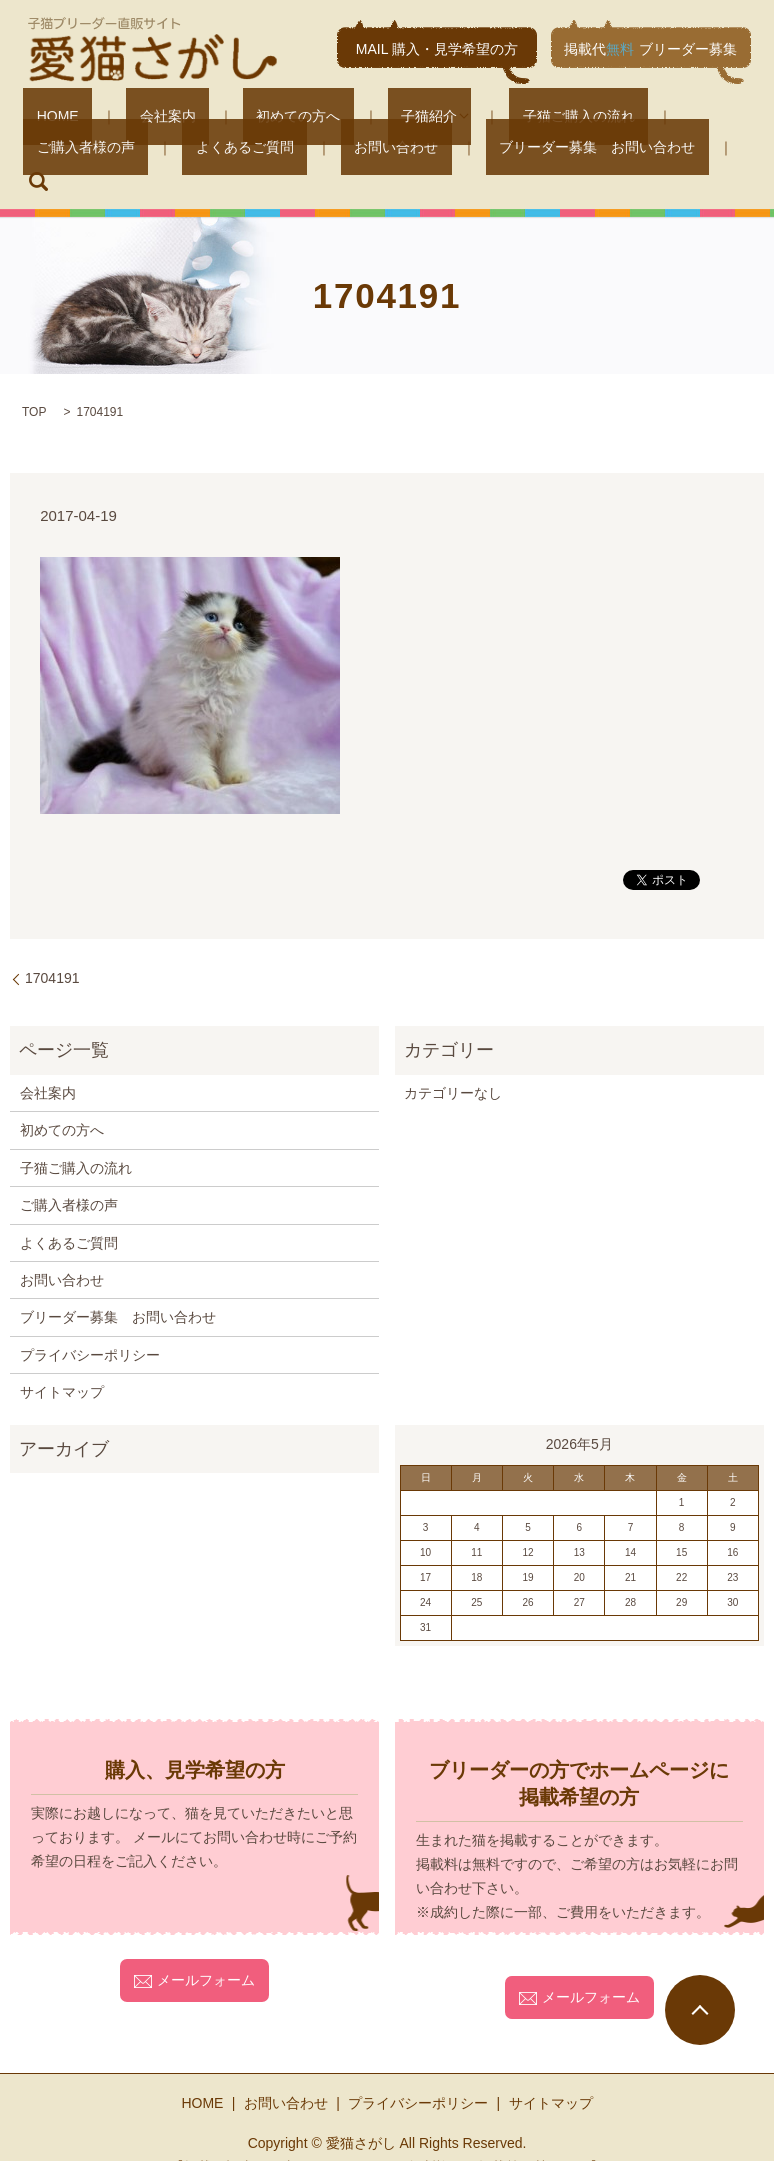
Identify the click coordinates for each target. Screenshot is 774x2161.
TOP (34, 380)
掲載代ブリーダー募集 (650, 49)
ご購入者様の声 (610, 115)
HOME (44, 115)
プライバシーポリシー (90, 1323)
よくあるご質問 (72, 149)
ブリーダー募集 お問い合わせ (371, 149)
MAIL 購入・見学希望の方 (437, 49)
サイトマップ (62, 1360)
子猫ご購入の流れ (471, 115)
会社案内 (127, 115)
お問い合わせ (197, 149)
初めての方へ (231, 115)
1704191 (52, 946)
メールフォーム (194, 1948)
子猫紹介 (335, 115)
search (518, 150)
